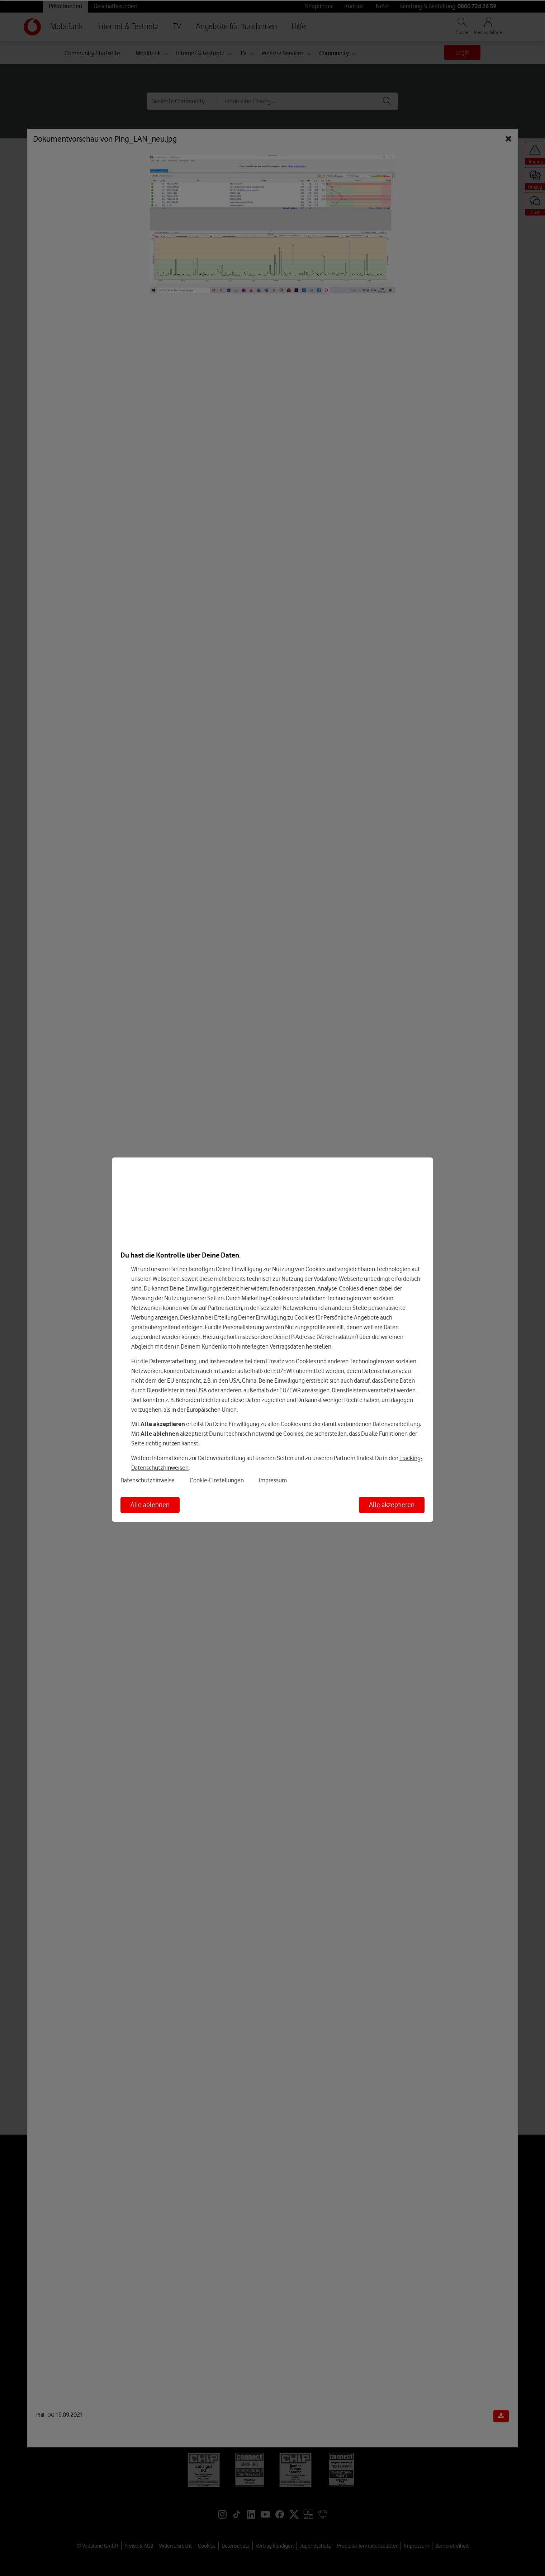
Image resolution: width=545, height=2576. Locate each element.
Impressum (273, 1480)
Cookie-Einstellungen (217, 1480)
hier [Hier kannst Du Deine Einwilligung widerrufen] (245, 1288)
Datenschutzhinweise (147, 1480)
